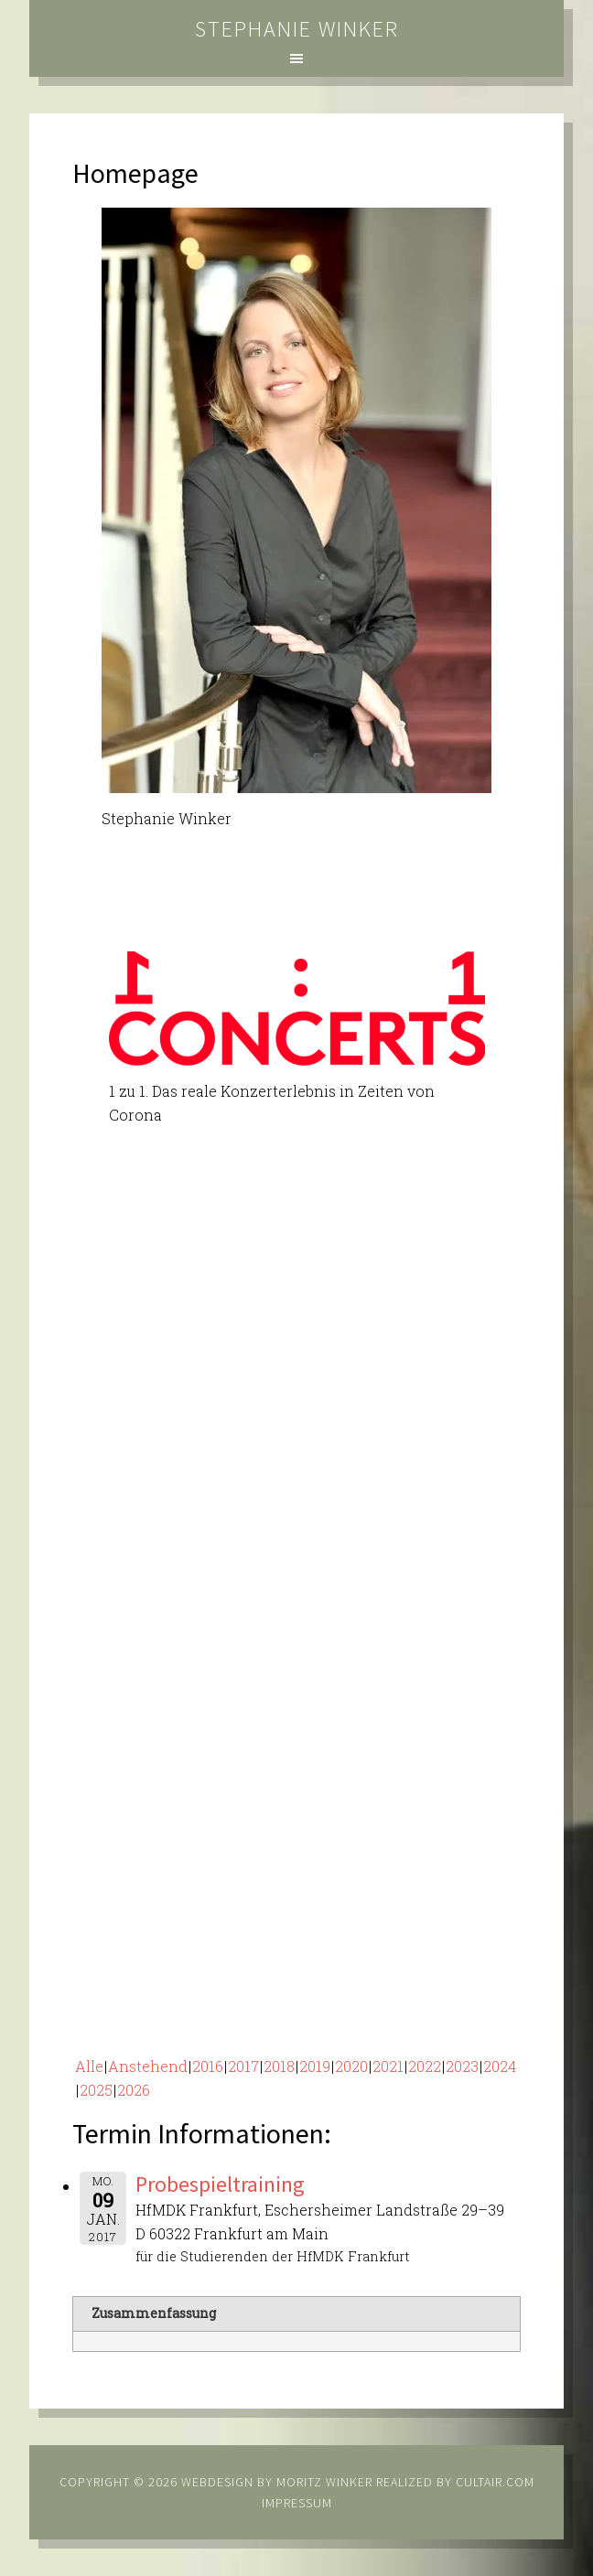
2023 (462, 2066)
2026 (133, 2089)
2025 (96, 2089)
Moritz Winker (324, 2482)
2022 (424, 2066)
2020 (351, 2066)
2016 (207, 2066)
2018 (279, 2066)
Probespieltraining (220, 2184)
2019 (314, 2066)
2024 (499, 2066)
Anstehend (148, 2066)
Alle (89, 2066)
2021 (388, 2066)
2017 (243, 2066)
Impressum (297, 2503)
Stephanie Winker (297, 29)
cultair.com (493, 2482)
